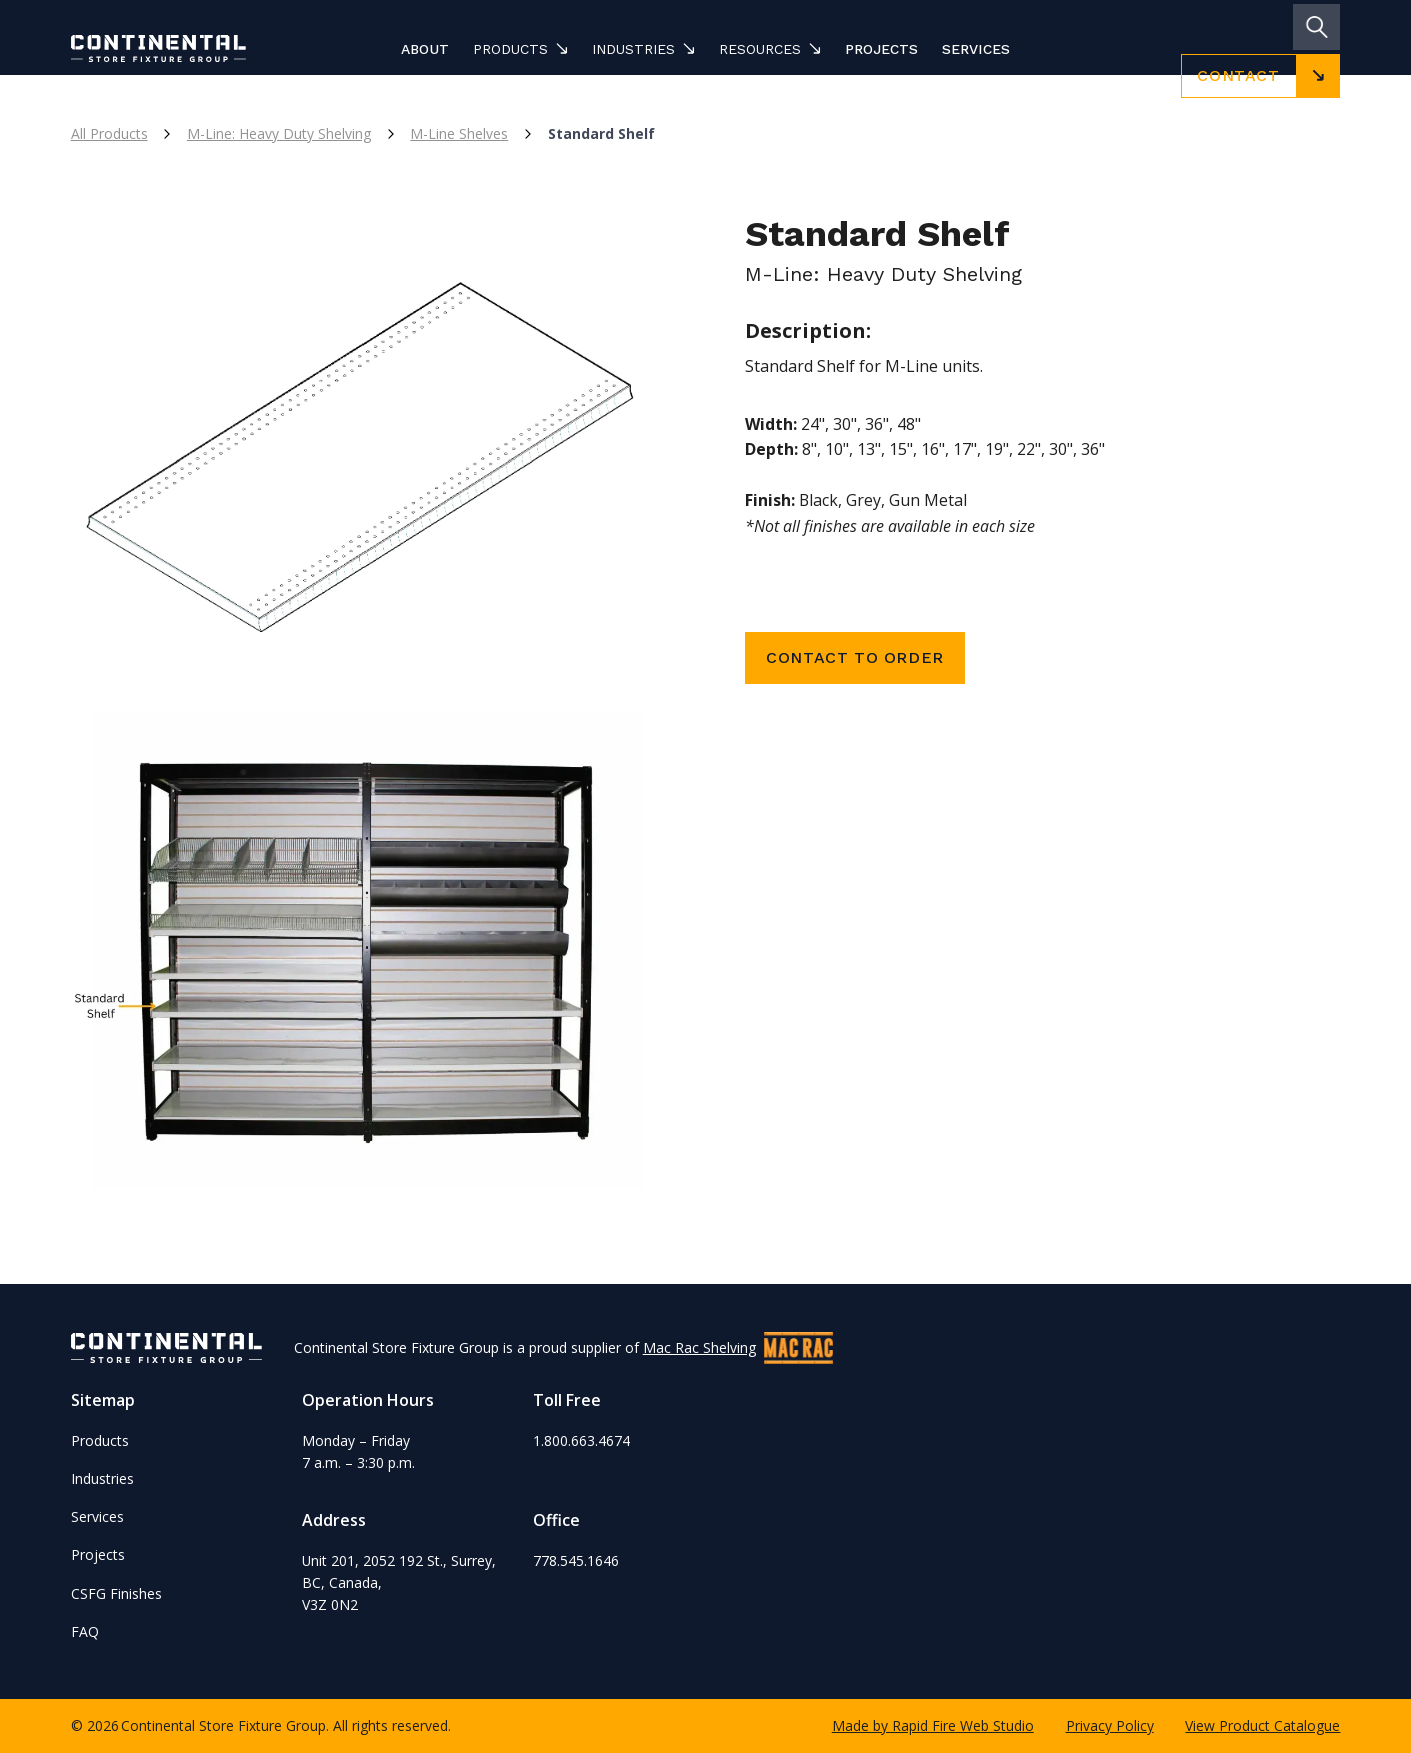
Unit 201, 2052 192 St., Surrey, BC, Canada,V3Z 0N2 (399, 1583)
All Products (109, 133)
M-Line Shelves (459, 133)
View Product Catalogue (1262, 1725)
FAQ (85, 1631)
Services (976, 49)
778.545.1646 (576, 1560)
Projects (881, 49)
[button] (520, 49)
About (425, 49)
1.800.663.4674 (581, 1440)
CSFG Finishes (116, 1593)
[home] (187, 48)
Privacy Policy (1110, 1725)
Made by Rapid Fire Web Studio (933, 1725)
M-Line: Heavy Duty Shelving (279, 133)
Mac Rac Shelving (699, 1347)
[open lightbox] (368, 448)
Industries (102, 1478)
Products (100, 1440)
